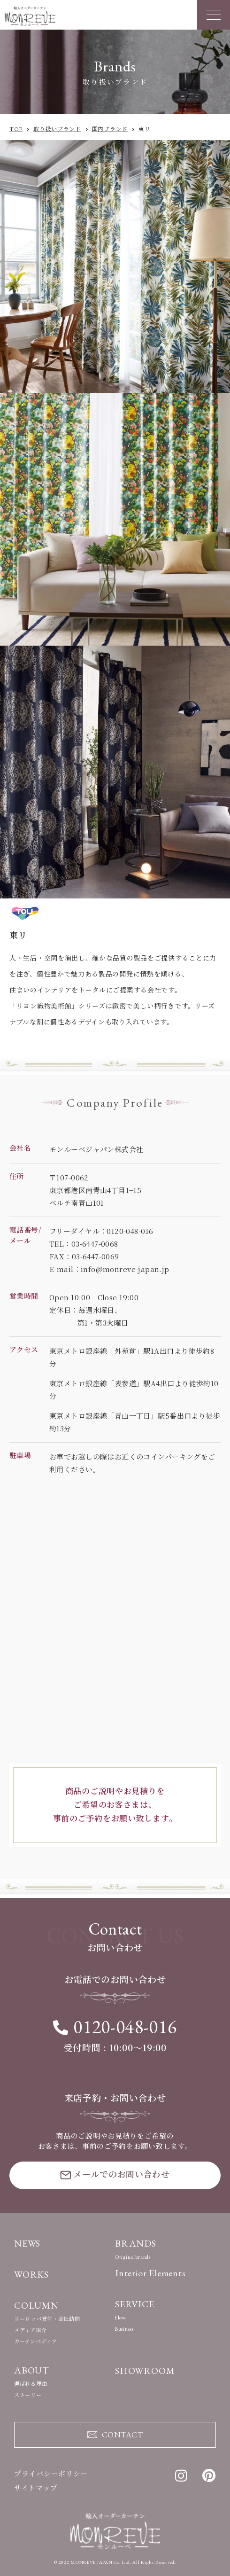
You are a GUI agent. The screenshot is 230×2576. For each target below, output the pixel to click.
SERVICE (134, 2304)
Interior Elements (150, 2273)
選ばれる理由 (30, 2384)
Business (124, 2329)
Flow (120, 2317)
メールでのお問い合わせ (115, 2174)
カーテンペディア (35, 2341)
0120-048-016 (114, 2026)
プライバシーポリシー (51, 2473)
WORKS (31, 2274)
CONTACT (115, 2434)
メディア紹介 (30, 2330)
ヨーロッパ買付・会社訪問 (47, 2319)
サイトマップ (35, 2487)
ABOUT (31, 2370)
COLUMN (36, 2305)
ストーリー (28, 2395)
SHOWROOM (145, 2371)
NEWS (27, 2243)
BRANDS (135, 2243)
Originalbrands (133, 2257)
